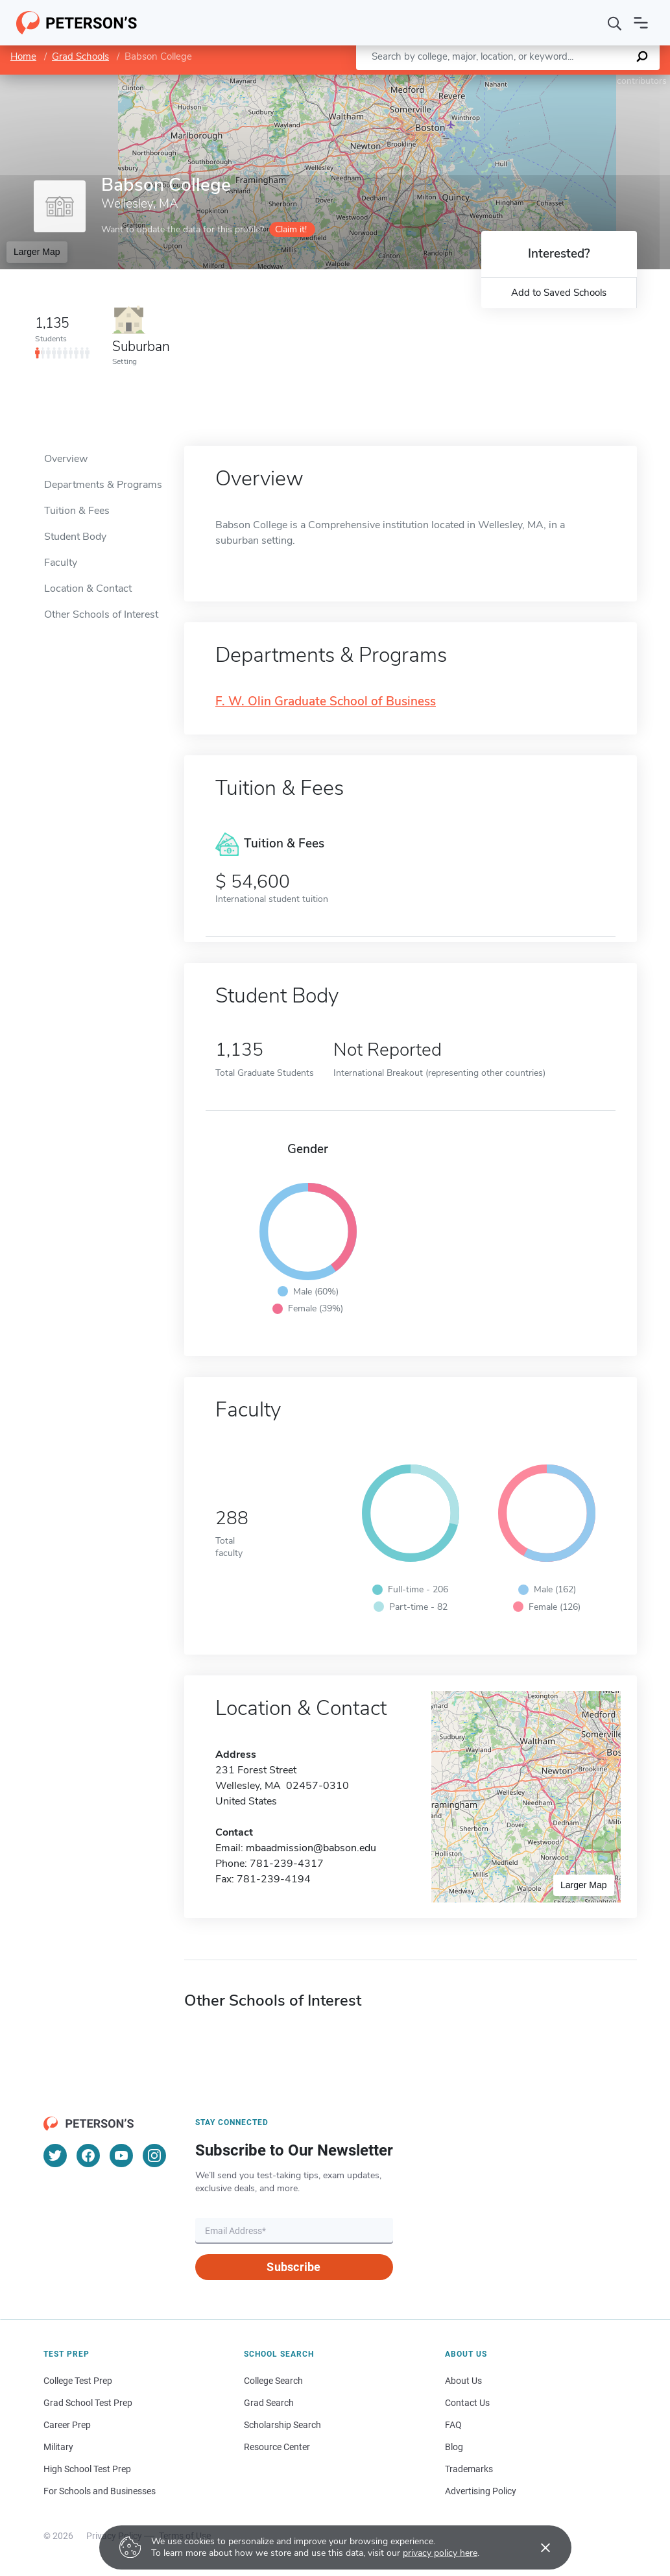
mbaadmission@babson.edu (311, 1848)
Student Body (75, 536)
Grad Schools (80, 56)
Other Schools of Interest (101, 614)
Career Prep (67, 2425)
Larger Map (37, 252)
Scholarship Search (282, 2425)
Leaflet (513, 81)
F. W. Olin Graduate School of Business (325, 701)
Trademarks (469, 2469)
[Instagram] (154, 2155)
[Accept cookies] (536, 2547)
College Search (273, 2381)
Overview (66, 459)
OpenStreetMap (582, 81)
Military (58, 2447)
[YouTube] (121, 2155)
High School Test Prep (87, 2469)
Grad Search (269, 2403)
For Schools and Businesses (99, 2491)
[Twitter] (55, 2155)
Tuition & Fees (77, 511)
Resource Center (277, 2447)
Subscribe (293, 2267)
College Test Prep (77, 2381)
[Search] (615, 22)
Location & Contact (88, 588)
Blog (454, 2447)
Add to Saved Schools (558, 292)
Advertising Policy (480, 2491)
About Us (463, 2381)
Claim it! (291, 229)
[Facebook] (88, 2155)
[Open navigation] (641, 22)
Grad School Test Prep (87, 2403)
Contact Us (467, 2403)
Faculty (60, 562)
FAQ (453, 2425)
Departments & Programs (103, 485)
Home (23, 56)
